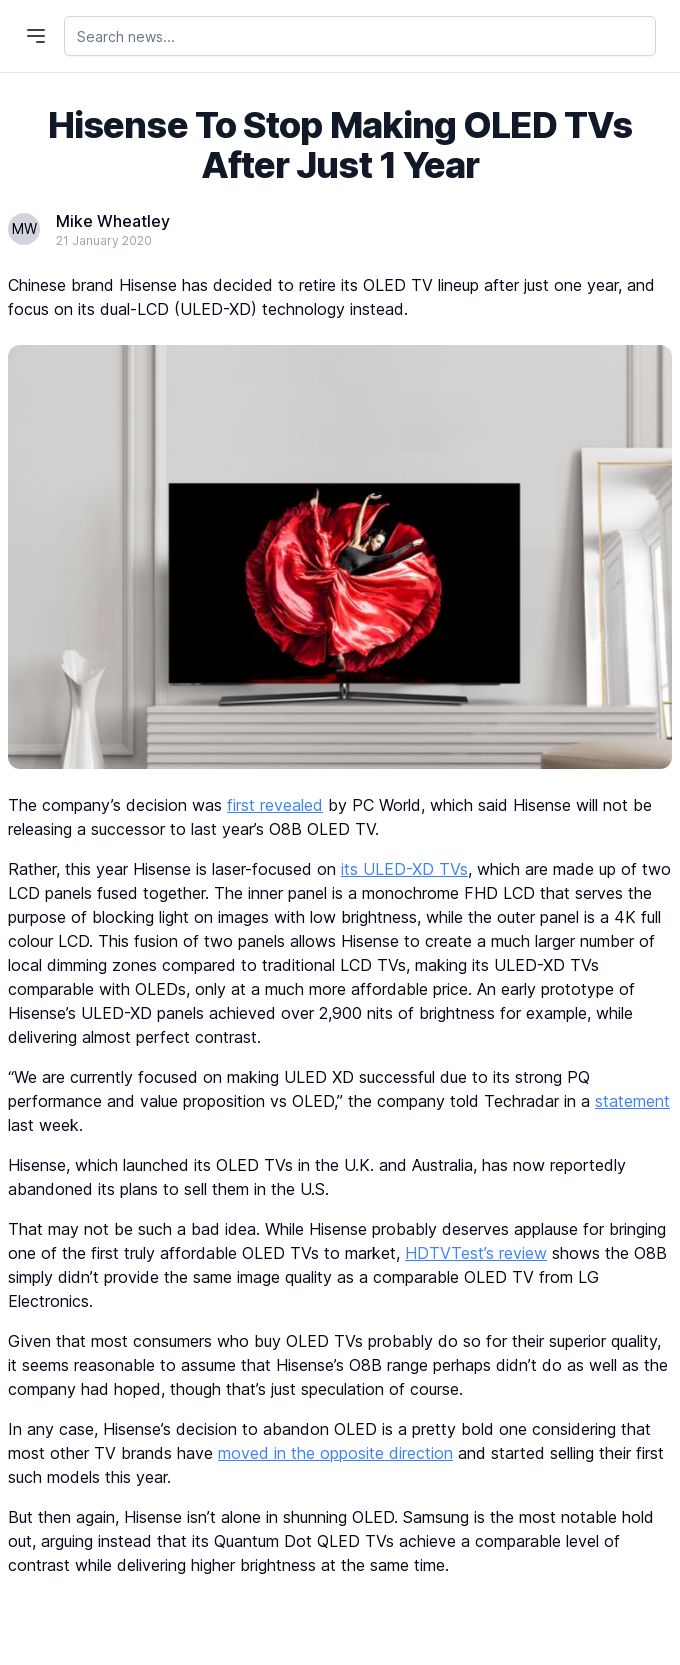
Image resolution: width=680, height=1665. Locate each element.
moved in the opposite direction (335, 1453)
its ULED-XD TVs (404, 869)
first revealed (275, 805)
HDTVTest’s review (476, 1253)
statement (632, 1101)
